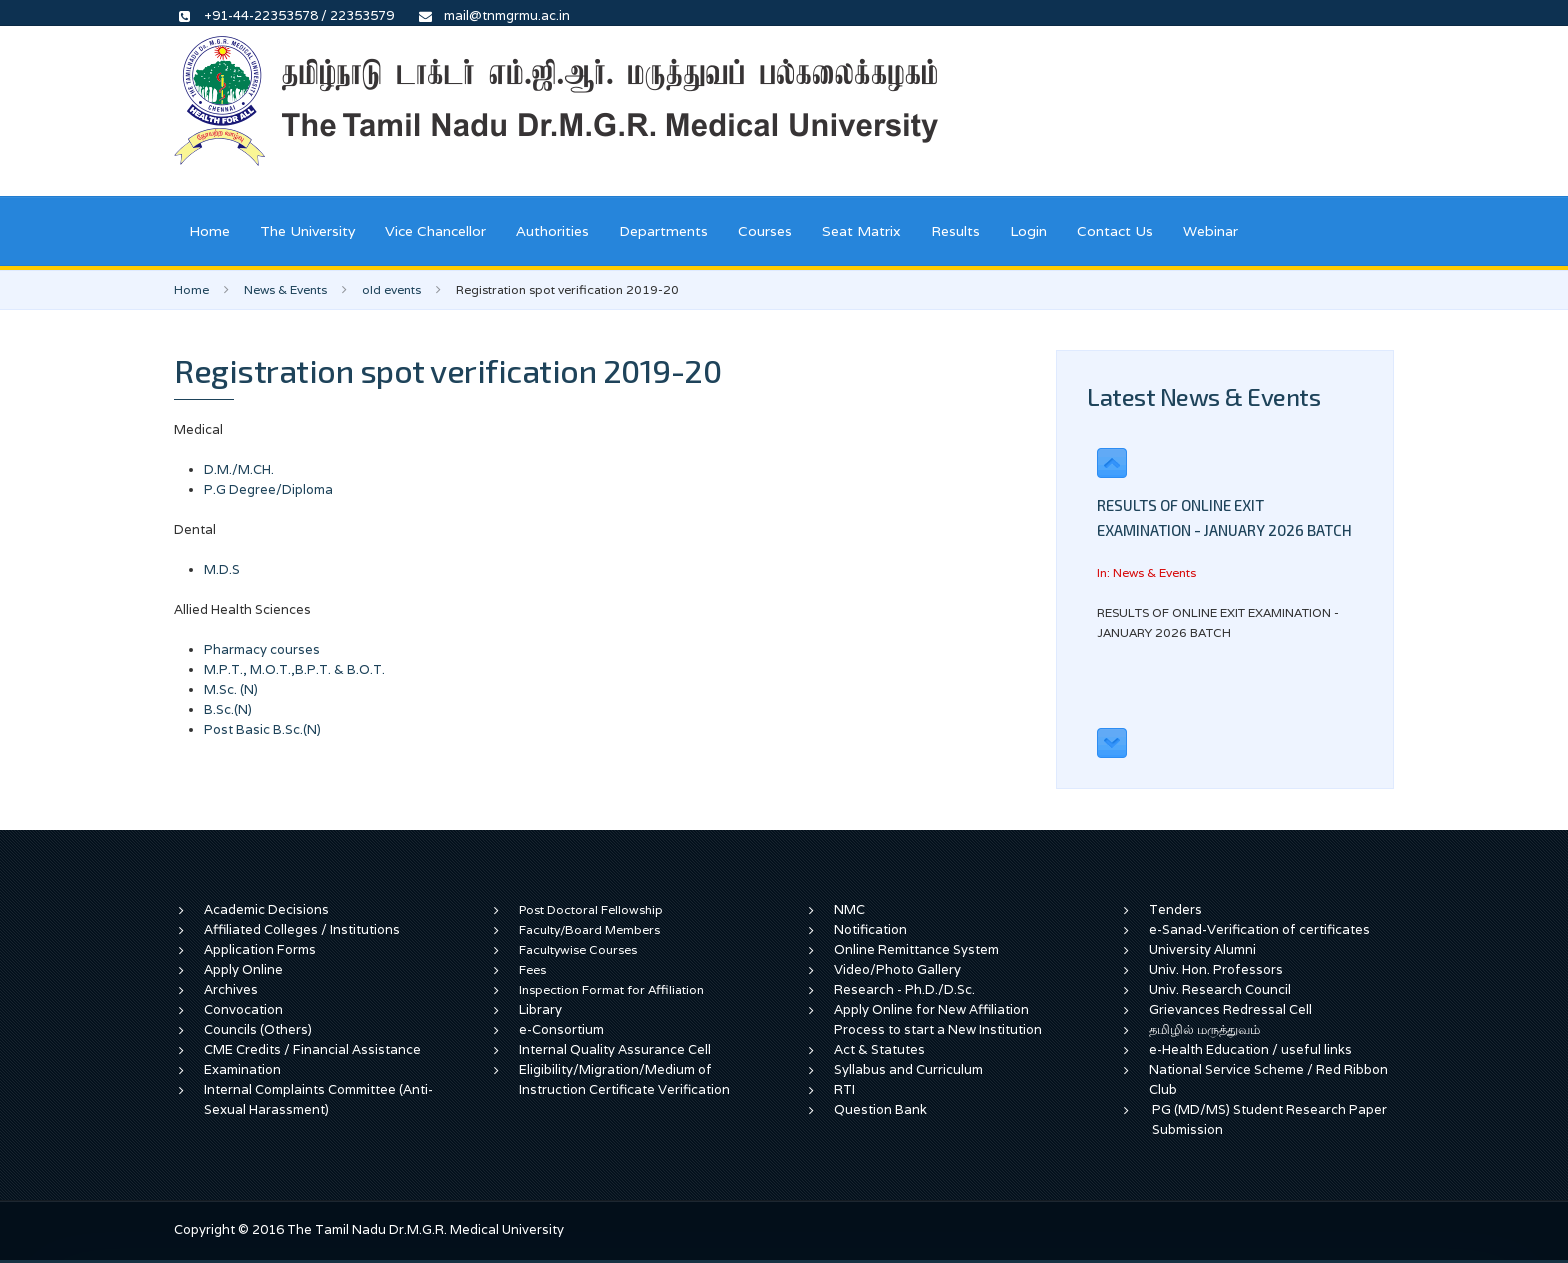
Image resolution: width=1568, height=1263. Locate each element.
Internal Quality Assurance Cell (615, 1049)
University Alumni (1202, 949)
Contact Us (1115, 231)
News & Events (285, 289)
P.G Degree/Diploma (268, 489)
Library (540, 1009)
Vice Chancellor (435, 231)
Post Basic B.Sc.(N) (262, 729)
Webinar (1210, 231)
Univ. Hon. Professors (1216, 969)
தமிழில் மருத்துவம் (1204, 1029)
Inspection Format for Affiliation (611, 989)
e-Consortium (561, 1029)
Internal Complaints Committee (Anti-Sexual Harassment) (318, 1099)
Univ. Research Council (1220, 989)
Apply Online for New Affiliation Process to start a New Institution (939, 1019)
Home (209, 231)
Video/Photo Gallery (897, 969)
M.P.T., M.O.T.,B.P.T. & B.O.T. (294, 669)
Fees (532, 969)
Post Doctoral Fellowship (591, 909)
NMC (849, 909)
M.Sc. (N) (231, 689)
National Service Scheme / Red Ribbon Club (1268, 1079)
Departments (663, 231)
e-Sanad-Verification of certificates (1259, 929)
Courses (765, 231)
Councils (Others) (258, 1029)
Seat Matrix (861, 231)
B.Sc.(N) (228, 709)
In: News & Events (1146, 572)
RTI (844, 1089)
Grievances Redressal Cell (1230, 1009)
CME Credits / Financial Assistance (312, 1049)
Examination (242, 1069)
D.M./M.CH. (239, 469)
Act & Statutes (879, 1049)
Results (955, 231)
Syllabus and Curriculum (908, 1069)
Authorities (552, 231)
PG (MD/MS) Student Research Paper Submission (1269, 1119)
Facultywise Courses (578, 949)
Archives (231, 989)
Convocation (243, 1009)
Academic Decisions (266, 909)
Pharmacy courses (262, 649)
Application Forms (260, 949)
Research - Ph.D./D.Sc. (904, 989)
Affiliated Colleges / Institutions (302, 929)
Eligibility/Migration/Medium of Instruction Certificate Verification (624, 1079)
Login (1028, 231)
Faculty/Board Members (589, 929)
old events (391, 289)
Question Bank (880, 1109)
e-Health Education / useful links (1250, 1049)
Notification (870, 929)
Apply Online (243, 969)
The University (307, 231)
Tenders (1175, 909)
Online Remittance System (916, 949)
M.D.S (222, 569)
